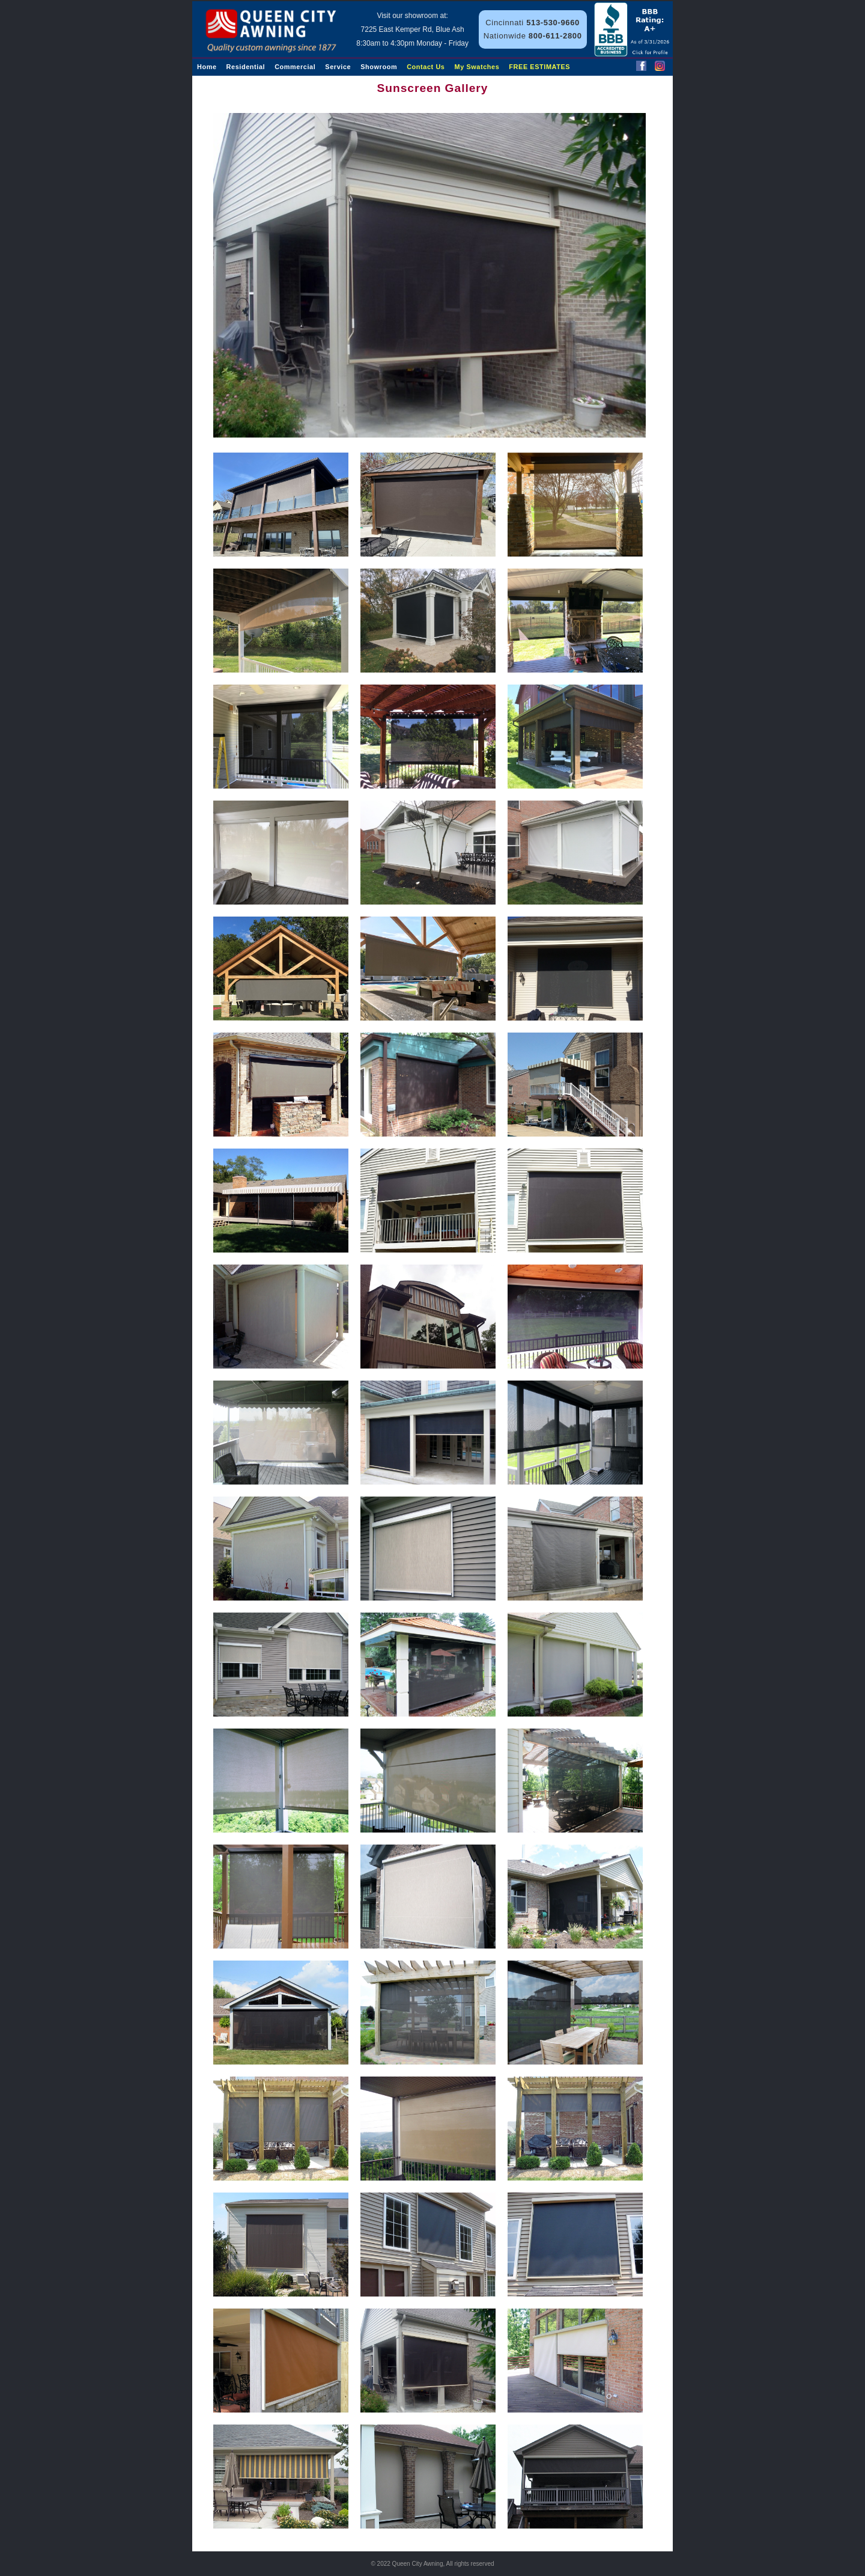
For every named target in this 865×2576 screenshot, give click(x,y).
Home (207, 66)
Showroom (378, 66)
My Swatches (477, 66)
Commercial (295, 66)
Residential (246, 66)
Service (338, 66)
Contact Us (426, 66)
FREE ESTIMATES (539, 66)
